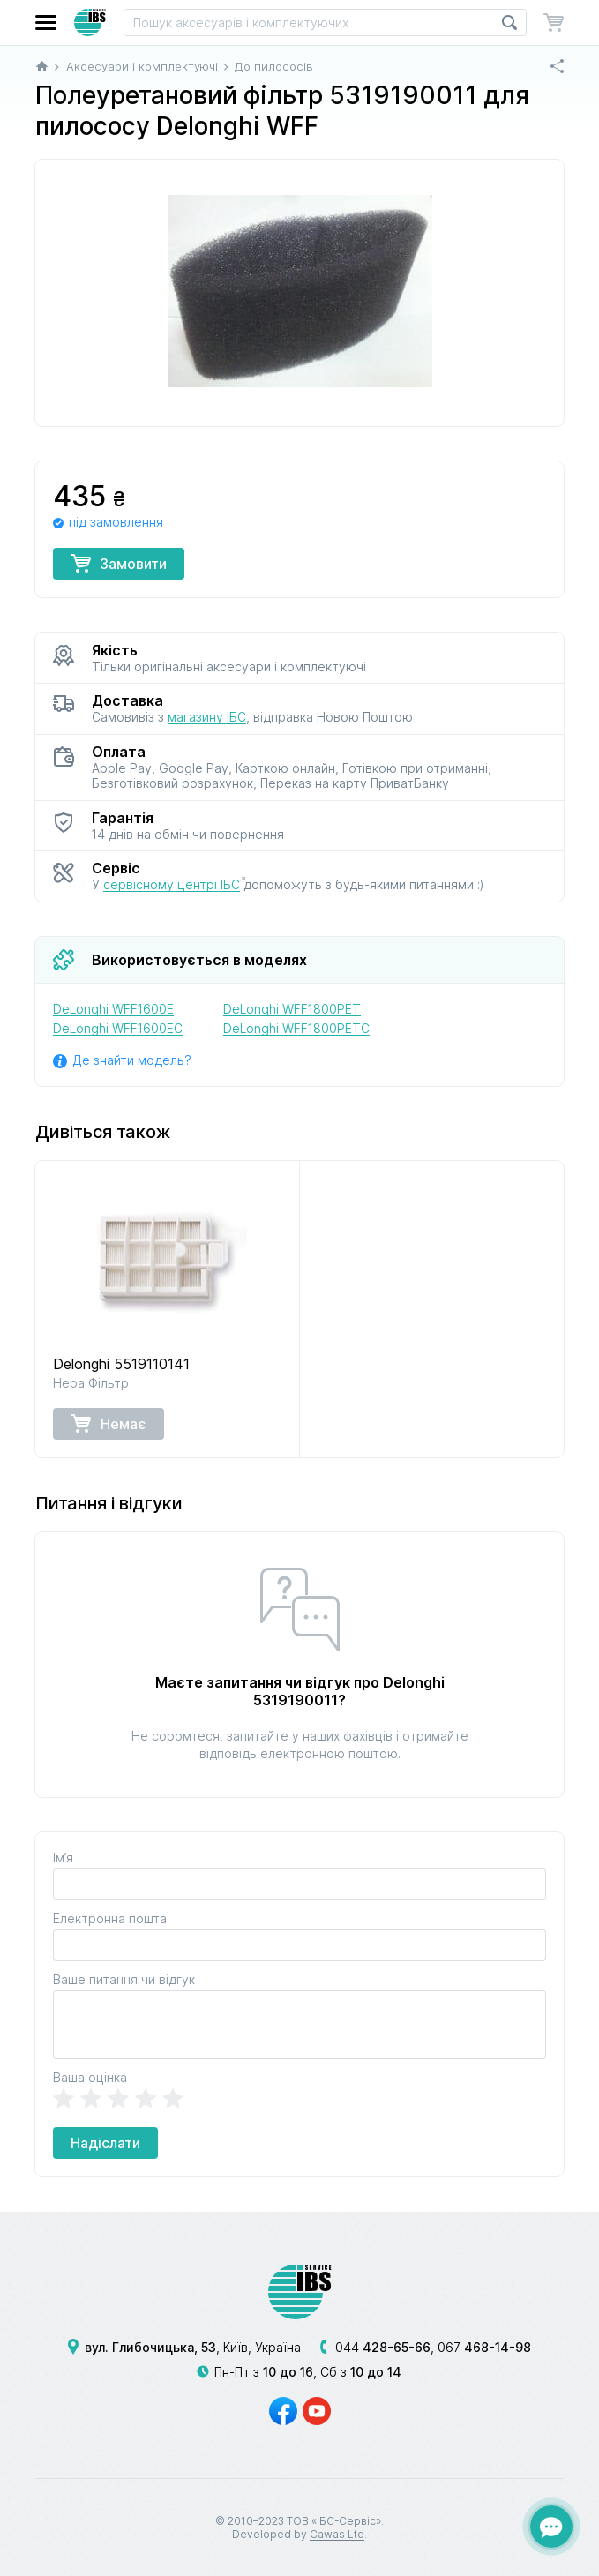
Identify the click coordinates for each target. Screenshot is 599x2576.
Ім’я (63, 1857)
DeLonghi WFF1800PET (292, 1008)
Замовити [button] (119, 562)
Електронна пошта (110, 1918)
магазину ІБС (207, 716)
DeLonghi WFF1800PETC (296, 1028)
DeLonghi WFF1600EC (118, 1028)
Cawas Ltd (337, 2534)
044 (383, 2347)
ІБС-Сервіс (346, 2520)
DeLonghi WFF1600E (113, 1008)
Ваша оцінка (90, 2077)
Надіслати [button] (105, 2143)
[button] (45, 22)
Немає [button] (108, 1423)
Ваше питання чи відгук (124, 1979)
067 (484, 2347)
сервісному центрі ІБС (171, 884)
